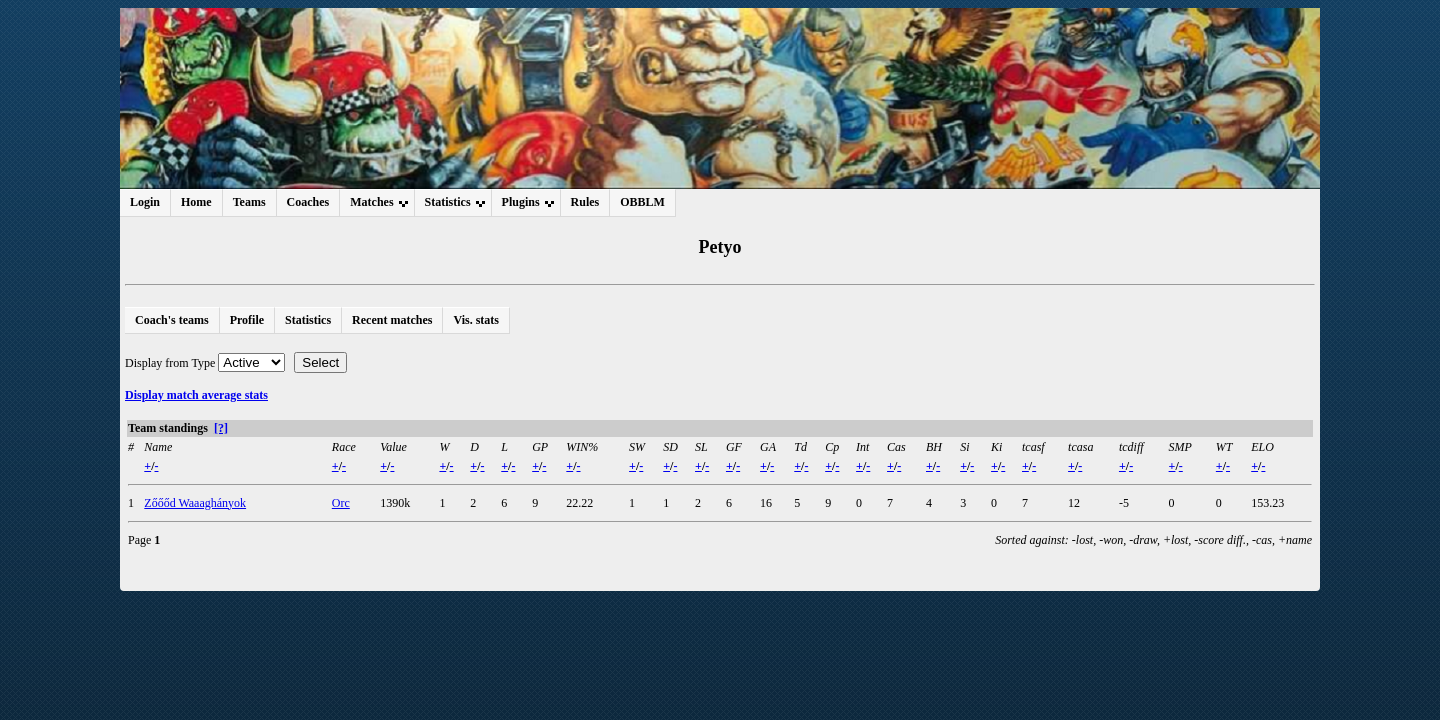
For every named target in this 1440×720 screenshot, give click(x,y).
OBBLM (642, 202)
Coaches (308, 202)
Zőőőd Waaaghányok (195, 503)
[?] (221, 428)
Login (145, 202)
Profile (247, 320)
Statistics (308, 320)
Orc (341, 503)
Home (196, 202)
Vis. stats (476, 320)
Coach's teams (172, 320)
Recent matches (392, 320)
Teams (249, 202)
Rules (585, 202)
